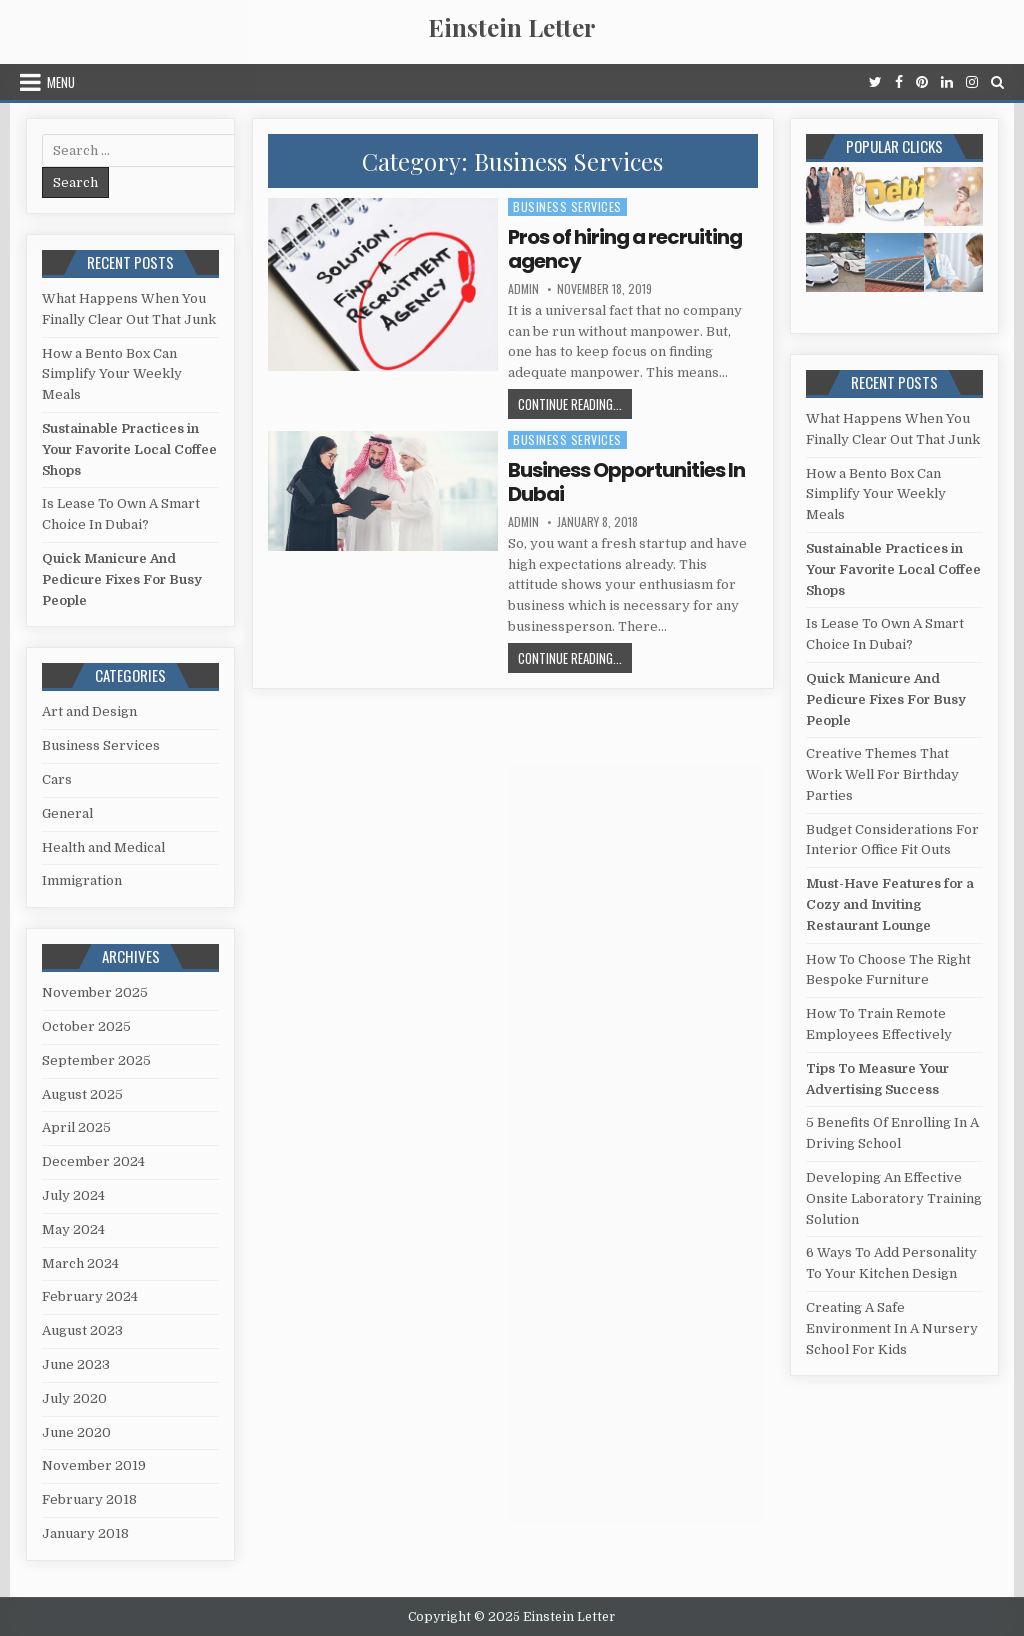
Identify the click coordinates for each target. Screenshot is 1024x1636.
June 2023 (76, 1364)
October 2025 (86, 1026)
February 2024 (90, 1296)
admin (523, 289)
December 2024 (93, 1161)
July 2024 (73, 1195)
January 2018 (85, 1533)
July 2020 (74, 1398)
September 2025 (96, 1060)
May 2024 (73, 1229)
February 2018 (89, 1499)
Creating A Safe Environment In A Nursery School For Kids (892, 1328)
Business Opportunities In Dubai (626, 482)
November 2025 (95, 992)
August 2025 (82, 1094)
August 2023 (82, 1330)
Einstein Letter (512, 27)
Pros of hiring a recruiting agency (625, 249)
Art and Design (89, 711)
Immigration (82, 880)
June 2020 (76, 1432)
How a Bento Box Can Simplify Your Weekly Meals (112, 374)
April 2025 (76, 1127)
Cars (57, 779)
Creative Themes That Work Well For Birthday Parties (882, 774)
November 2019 (94, 1465)
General (67, 813)
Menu (61, 82)
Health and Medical (103, 847)
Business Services (567, 206)
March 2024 (80, 1263)
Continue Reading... (575, 406)
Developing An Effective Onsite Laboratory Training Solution (894, 1198)
